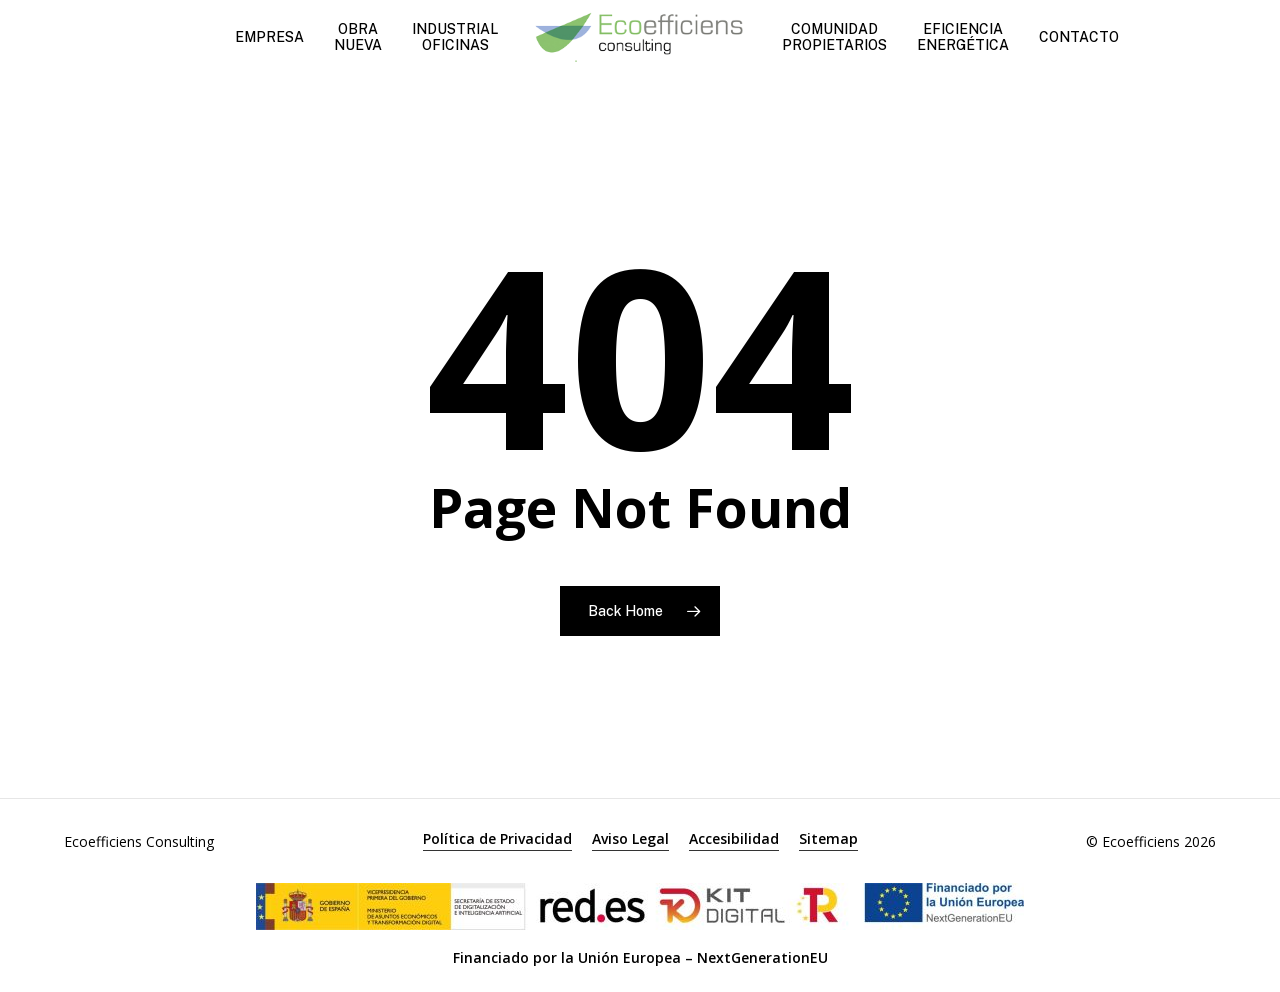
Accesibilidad (734, 838)
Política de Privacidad (497, 838)
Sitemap (828, 838)
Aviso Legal (630, 838)
